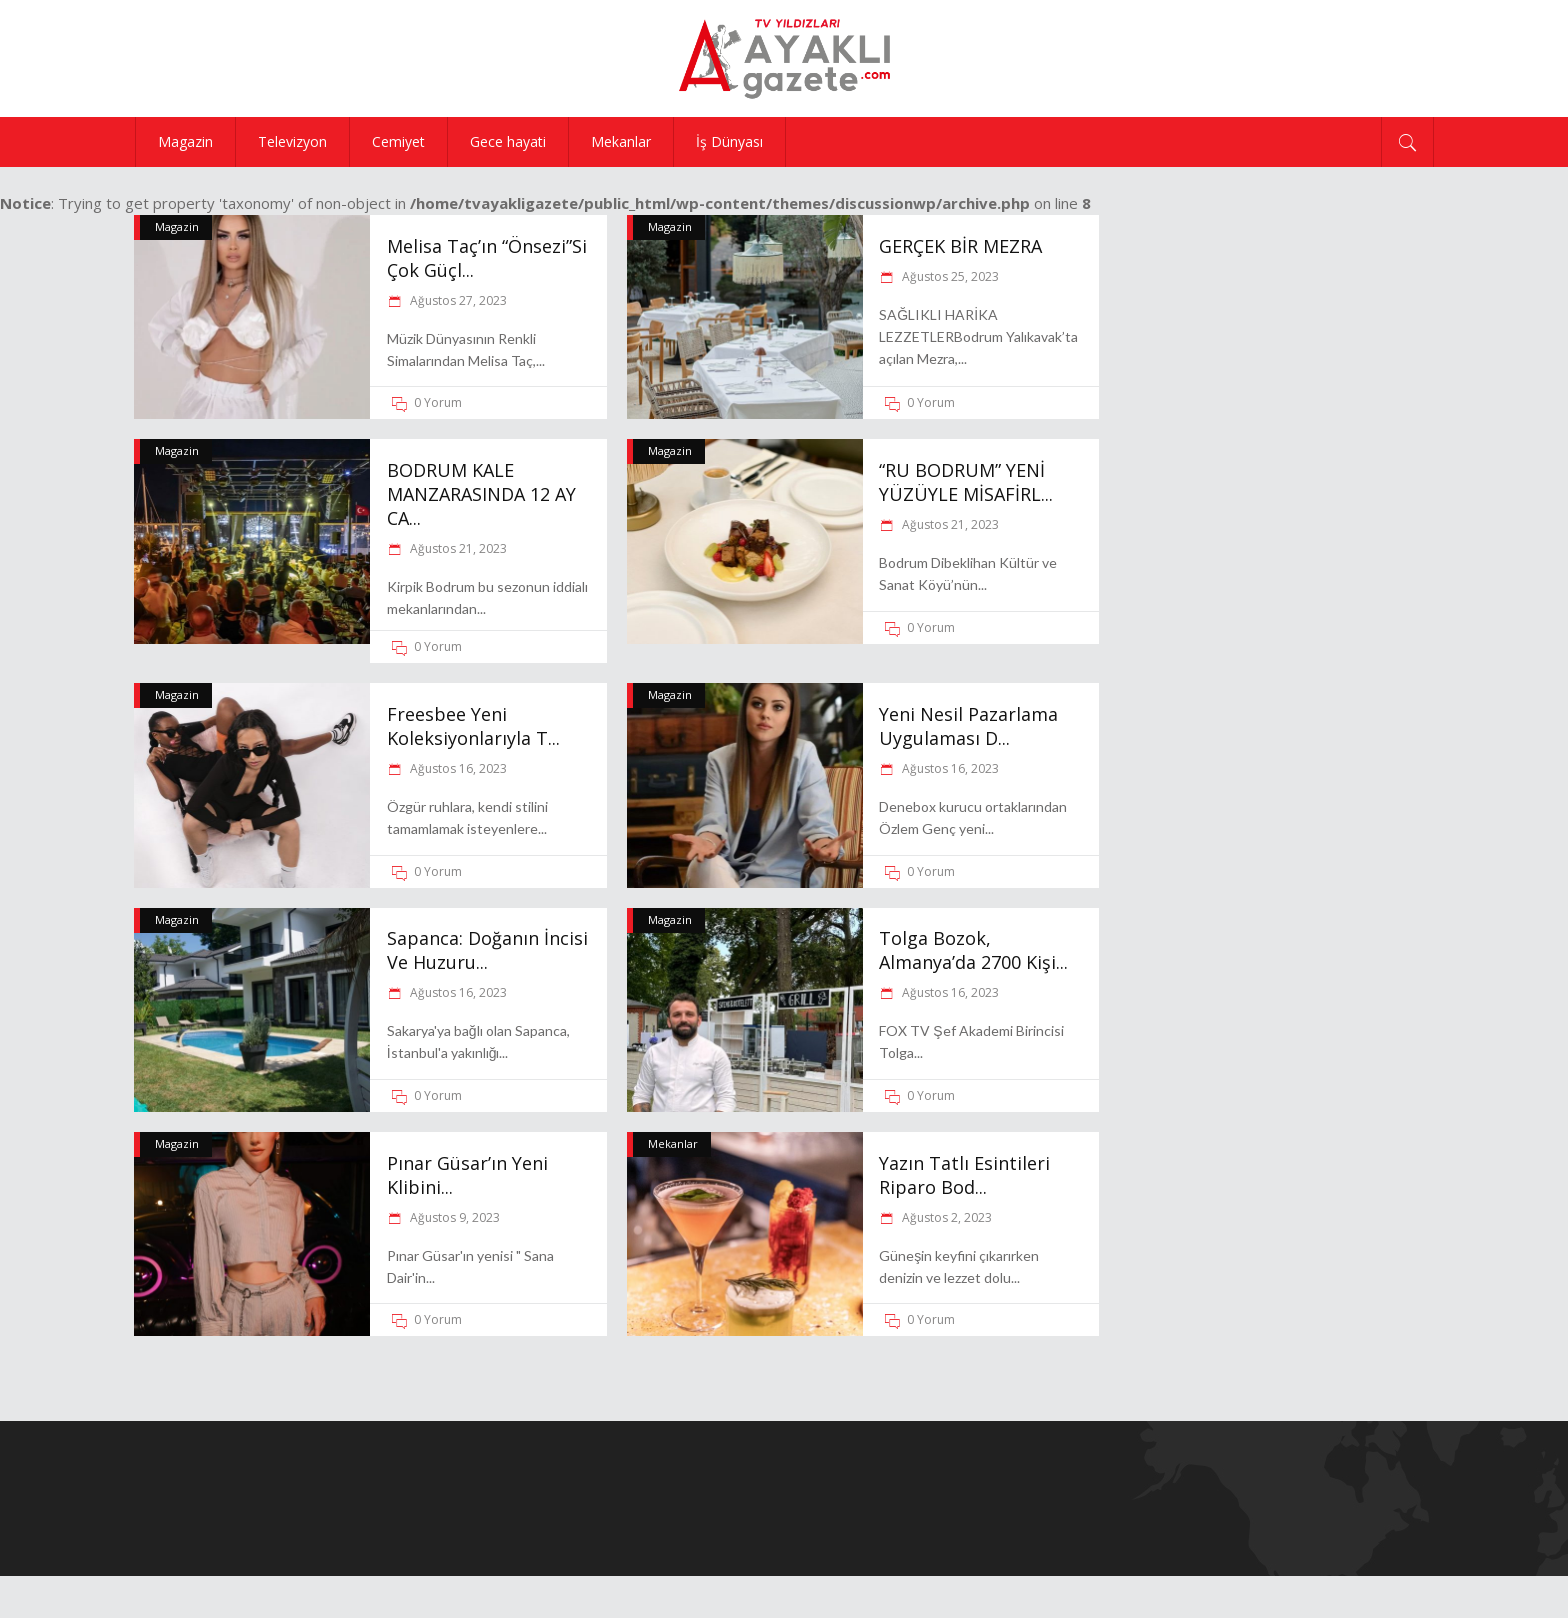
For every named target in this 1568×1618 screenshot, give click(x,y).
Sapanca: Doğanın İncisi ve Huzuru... (487, 950)
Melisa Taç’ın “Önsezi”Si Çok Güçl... (487, 258)
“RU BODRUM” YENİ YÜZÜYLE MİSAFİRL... (966, 482)
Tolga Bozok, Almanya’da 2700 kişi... (973, 950)
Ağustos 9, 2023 (453, 1217)
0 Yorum (438, 402)
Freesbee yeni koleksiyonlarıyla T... (473, 726)
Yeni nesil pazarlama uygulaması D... (968, 726)
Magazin (177, 226)
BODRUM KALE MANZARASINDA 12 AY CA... (481, 494)
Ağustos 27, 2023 (457, 300)
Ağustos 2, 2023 (945, 1217)
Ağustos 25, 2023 (949, 276)
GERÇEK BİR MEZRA (960, 246)
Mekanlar (673, 1143)
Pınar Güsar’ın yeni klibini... (467, 1175)
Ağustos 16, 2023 (457, 768)
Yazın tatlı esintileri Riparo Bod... (964, 1175)
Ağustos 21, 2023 (457, 548)
